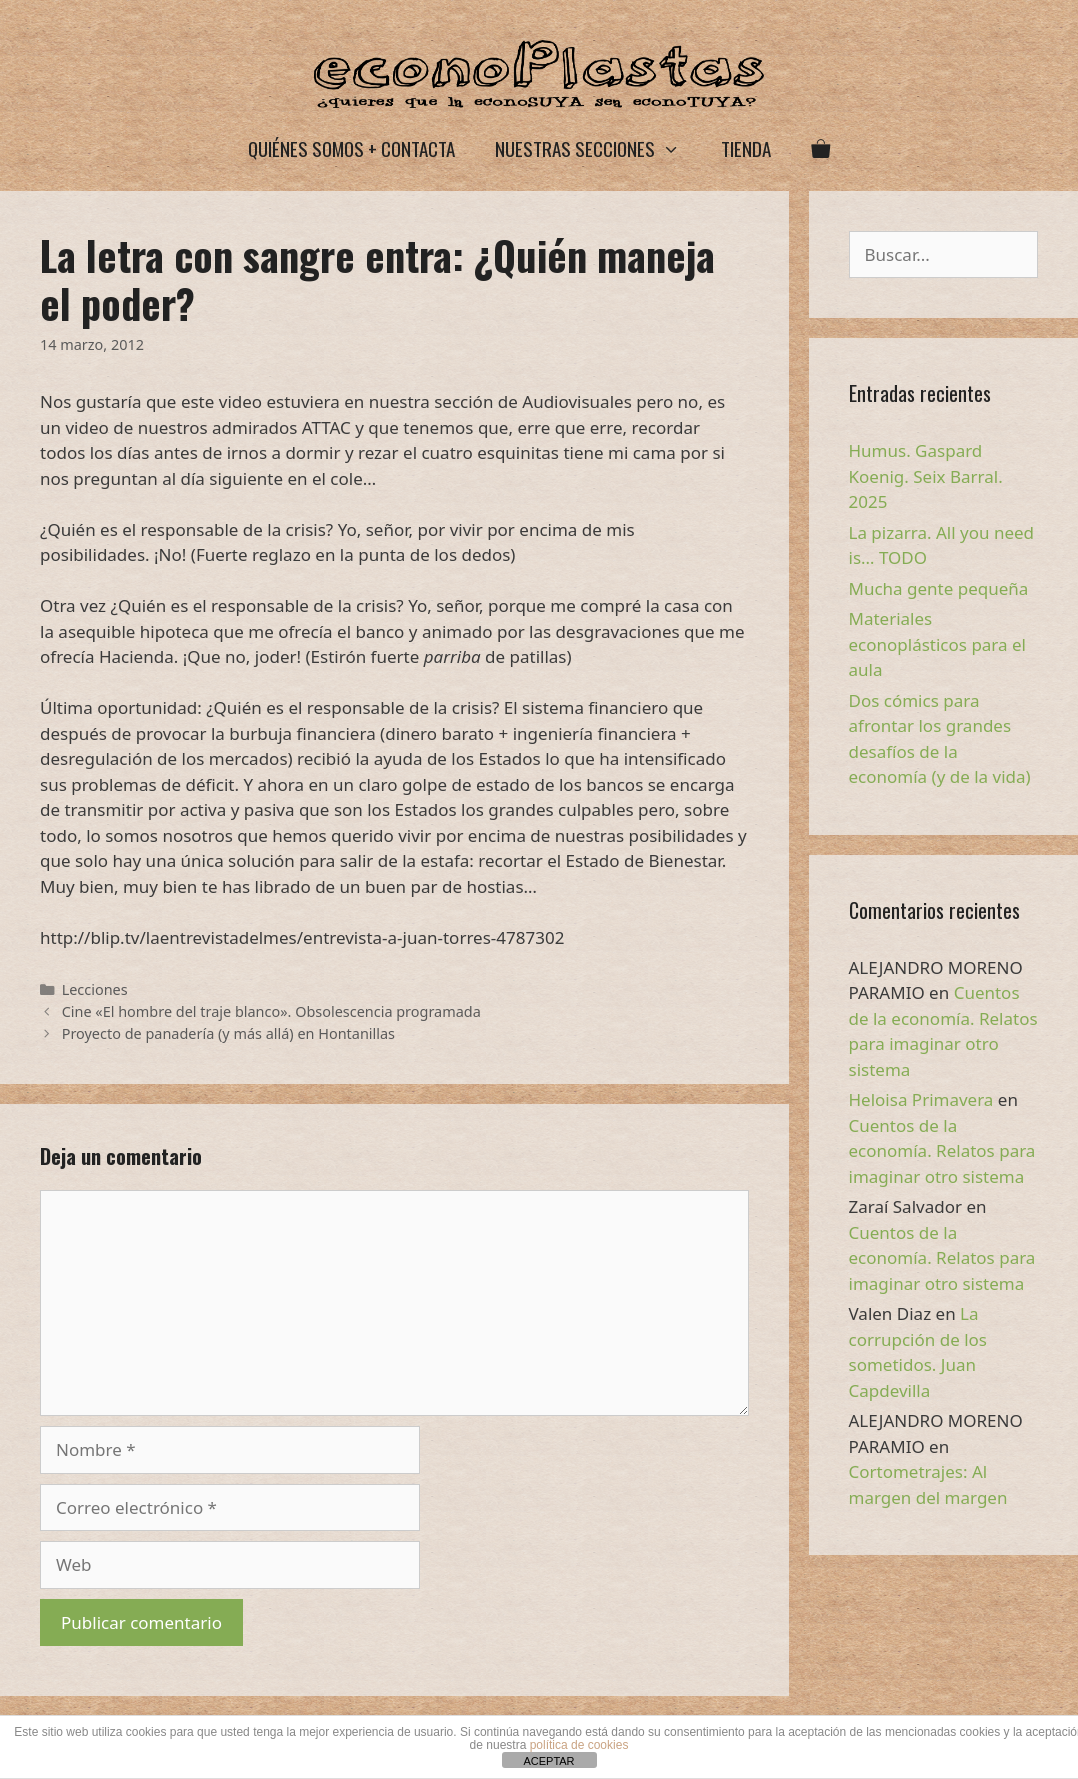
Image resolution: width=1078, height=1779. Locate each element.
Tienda (746, 148)
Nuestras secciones (597, 148)
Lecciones (95, 989)
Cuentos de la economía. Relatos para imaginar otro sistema (942, 1151)
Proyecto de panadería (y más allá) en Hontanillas (228, 1033)
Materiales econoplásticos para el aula (937, 644)
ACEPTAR (548, 1761)
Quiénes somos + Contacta (351, 148)
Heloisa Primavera (921, 1099)
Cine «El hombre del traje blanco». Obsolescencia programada (271, 1011)
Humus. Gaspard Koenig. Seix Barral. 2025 (926, 476)
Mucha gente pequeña (939, 588)
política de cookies (579, 1745)
